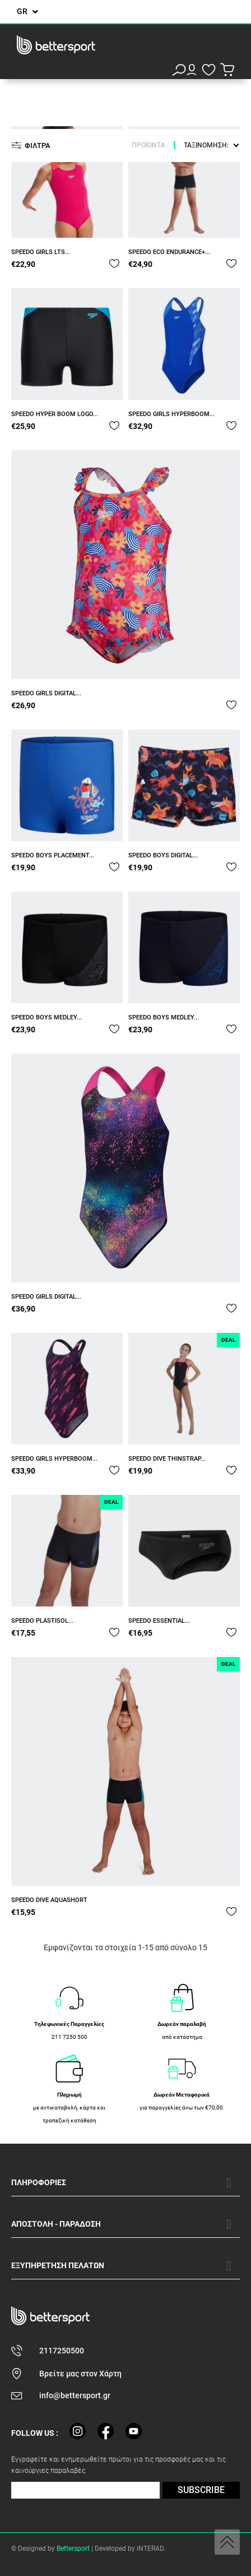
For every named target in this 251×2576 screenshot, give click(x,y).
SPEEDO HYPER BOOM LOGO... (54, 414)
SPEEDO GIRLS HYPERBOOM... (171, 414)
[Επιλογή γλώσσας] (27, 11)
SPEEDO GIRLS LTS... (40, 252)
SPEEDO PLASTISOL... (42, 1620)
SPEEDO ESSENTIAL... (159, 1620)
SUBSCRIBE (201, 2490)
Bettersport (73, 2548)
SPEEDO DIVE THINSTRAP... (167, 1458)
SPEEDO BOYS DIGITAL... (163, 855)
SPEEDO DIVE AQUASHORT (49, 1900)
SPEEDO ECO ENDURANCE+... (169, 252)
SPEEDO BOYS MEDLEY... (46, 1017)
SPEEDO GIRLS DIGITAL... (46, 693)
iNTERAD (150, 2548)
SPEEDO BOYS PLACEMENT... (52, 855)
